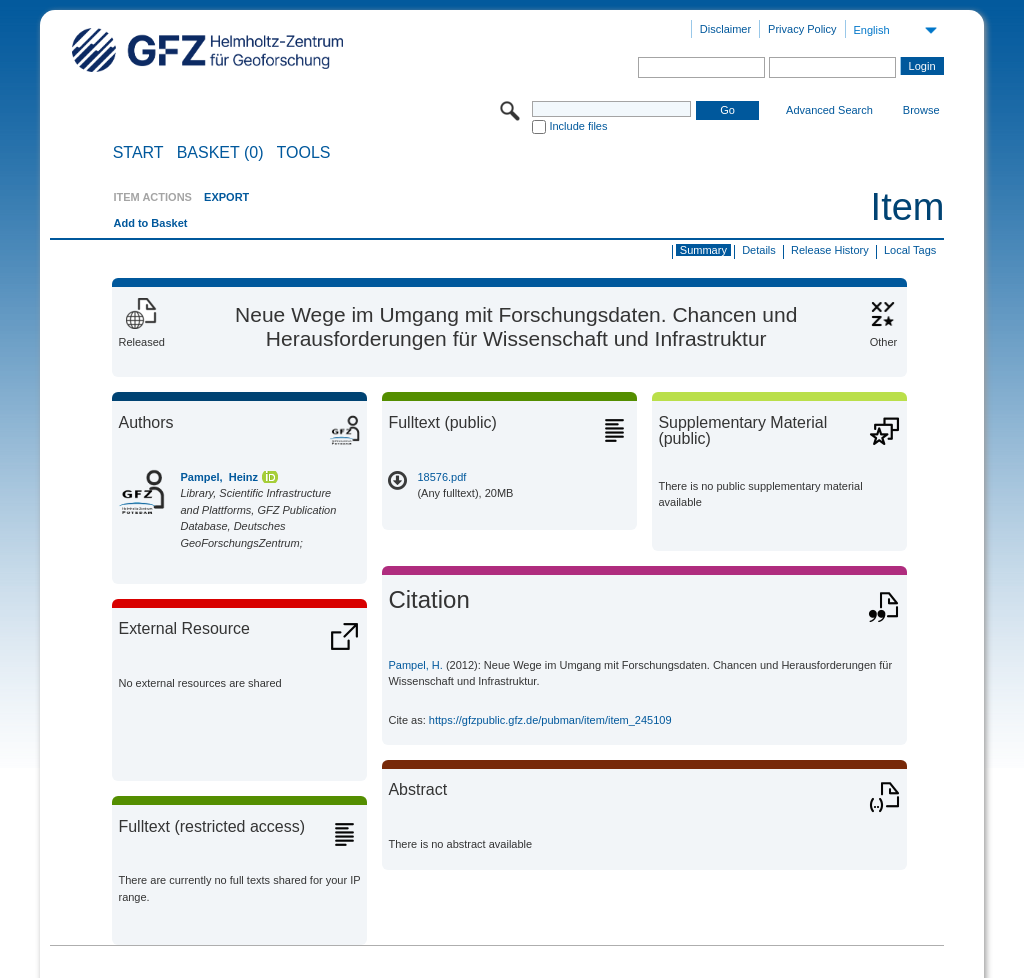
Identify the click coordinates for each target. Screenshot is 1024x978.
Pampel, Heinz (219, 477)
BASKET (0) (220, 153)
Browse (921, 110)
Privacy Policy (802, 29)
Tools (304, 153)
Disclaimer (725, 29)
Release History (830, 250)
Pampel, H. (415, 665)
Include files (578, 126)
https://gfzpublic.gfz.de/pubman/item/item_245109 (550, 720)
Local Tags (910, 250)
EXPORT (226, 197)
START (138, 153)
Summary (703, 250)
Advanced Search (829, 110)
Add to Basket (150, 223)
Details (759, 250)
